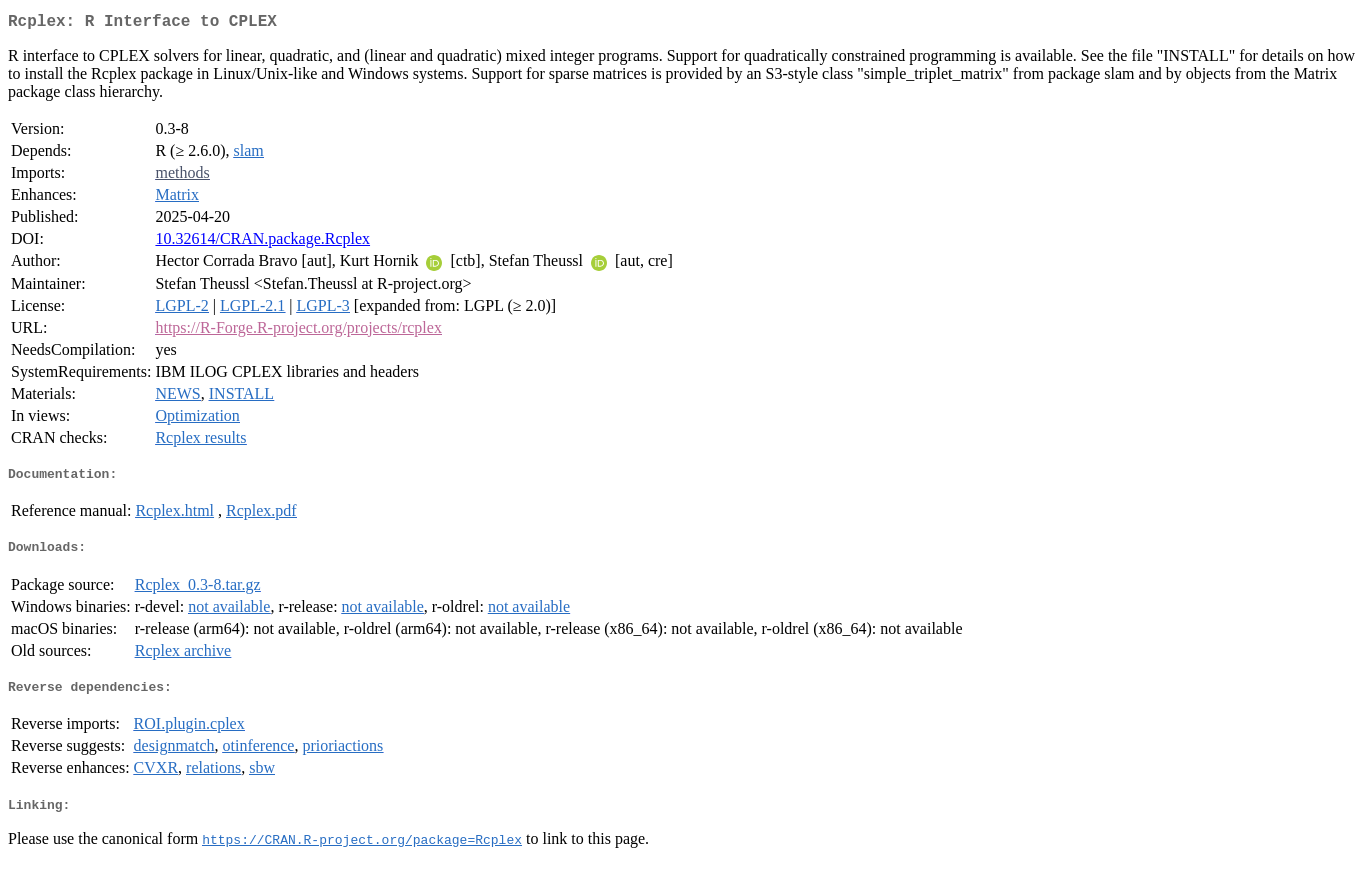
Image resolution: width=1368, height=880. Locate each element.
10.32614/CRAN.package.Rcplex (262, 242)
